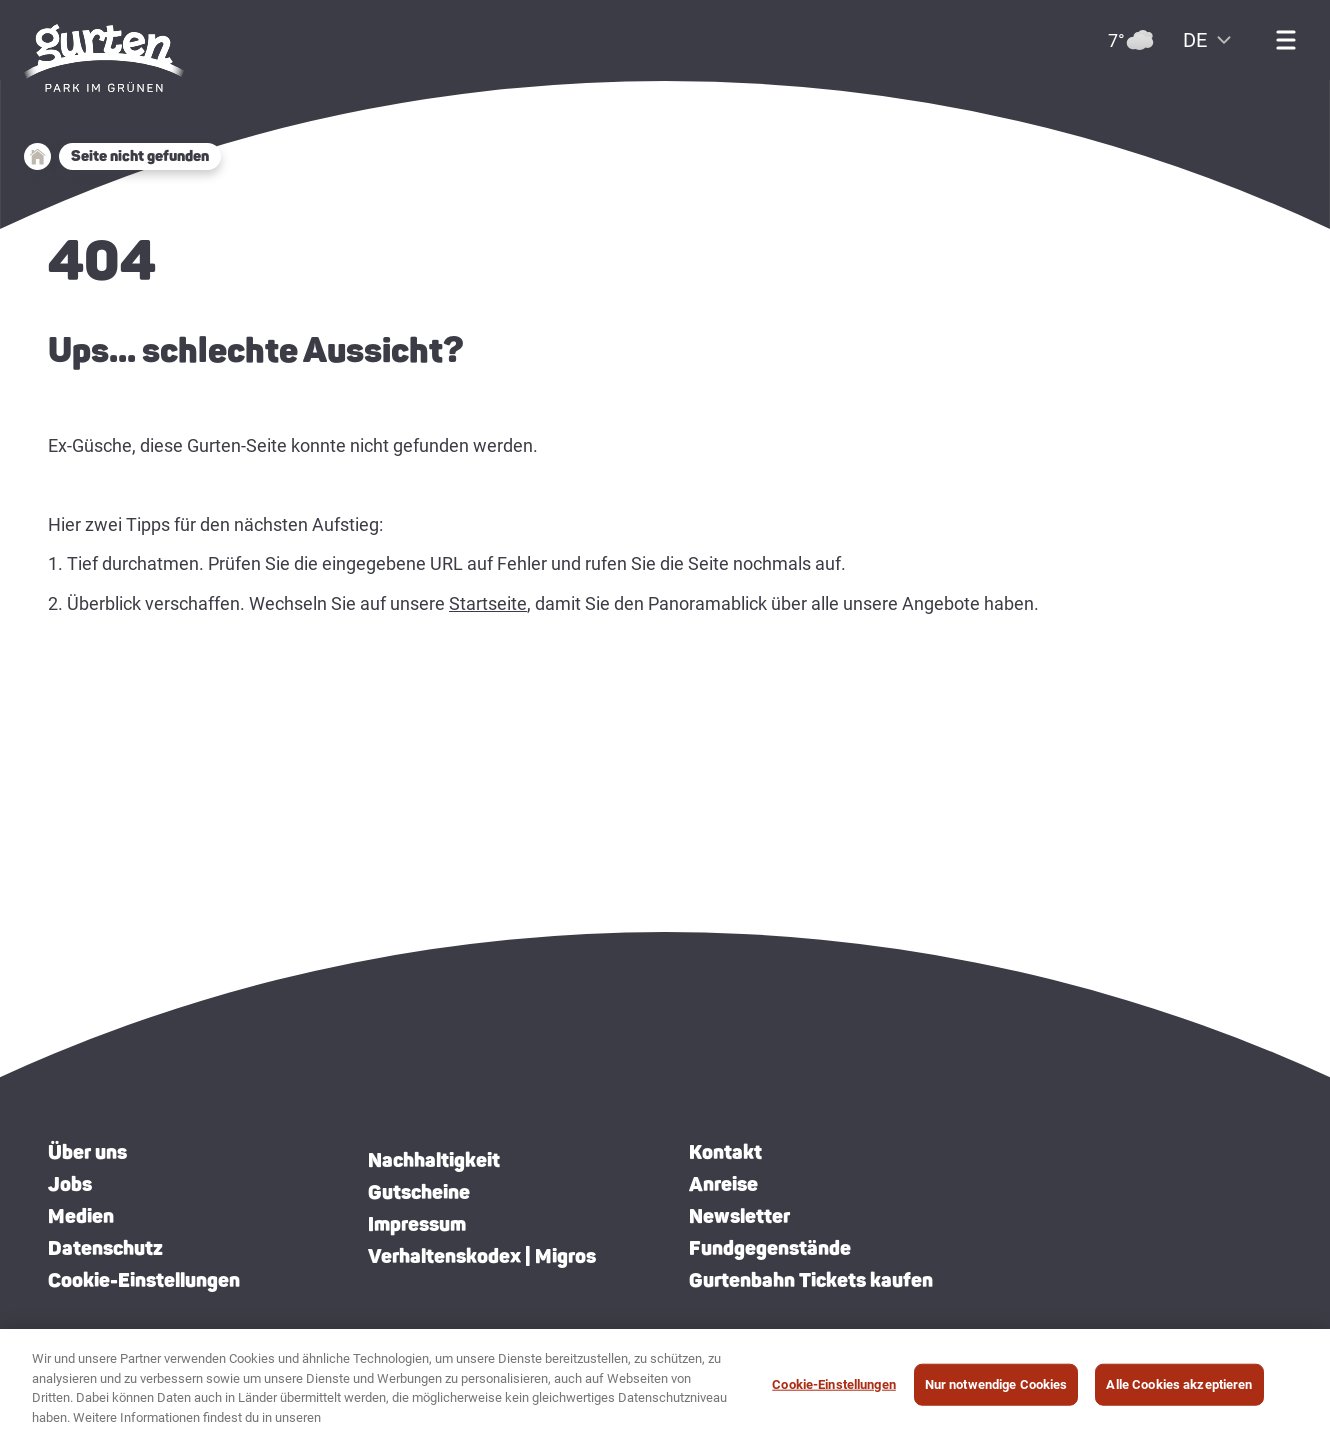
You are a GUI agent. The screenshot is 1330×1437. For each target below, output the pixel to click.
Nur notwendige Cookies (996, 1391)
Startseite (488, 603)
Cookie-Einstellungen (144, 1280)
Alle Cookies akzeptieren (1179, 1391)
